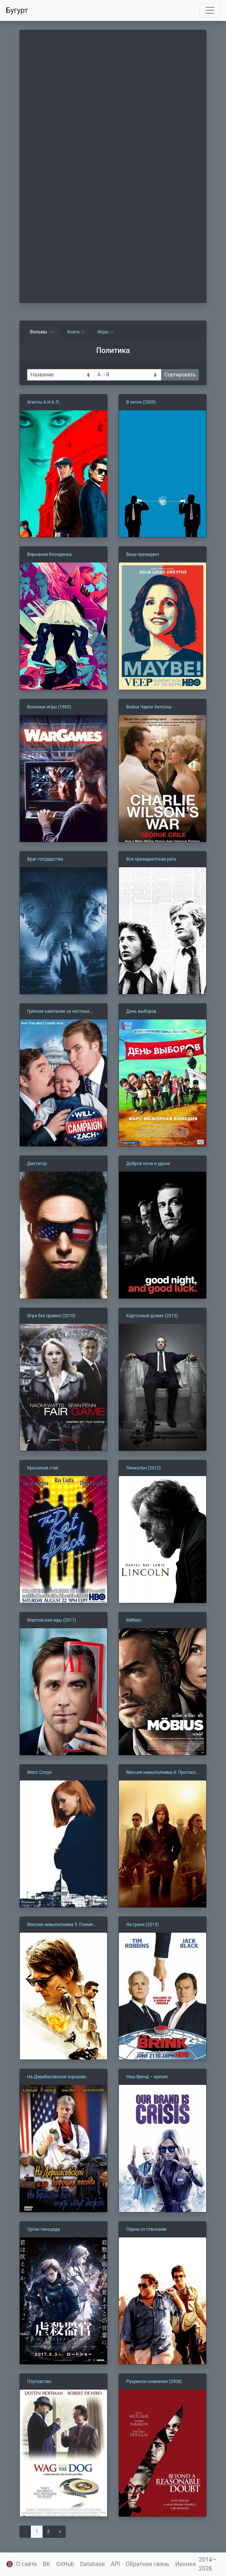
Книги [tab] (76, 332)
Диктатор (37, 1163)
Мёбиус (134, 1620)
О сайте (26, 2564)
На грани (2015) (142, 1924)
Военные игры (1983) (49, 707)
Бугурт (17, 10)
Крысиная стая (42, 1468)
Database (92, 2564)
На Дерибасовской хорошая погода (56, 2077)
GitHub (65, 2564)
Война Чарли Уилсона (148, 707)
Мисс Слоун (39, 1772)
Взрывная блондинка (49, 554)
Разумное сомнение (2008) (154, 2381)
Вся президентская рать (151, 859)
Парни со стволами (146, 2229)
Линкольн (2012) (143, 1468)
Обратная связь (148, 2564)
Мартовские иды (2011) (51, 1620)
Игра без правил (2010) (51, 1315)
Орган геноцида (43, 2229)
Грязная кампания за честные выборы (58, 1012)
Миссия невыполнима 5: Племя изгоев (60, 1925)
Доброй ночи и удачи (148, 1163)
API (115, 2564)
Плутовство (39, 2381)
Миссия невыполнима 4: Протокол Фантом (162, 1773)
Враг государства (45, 859)
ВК (46, 2564)
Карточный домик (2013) (152, 1315)
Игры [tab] (106, 332)
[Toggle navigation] (210, 10)
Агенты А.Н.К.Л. (43, 402)
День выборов (141, 1011)
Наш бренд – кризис (147, 2076)
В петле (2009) (141, 402)
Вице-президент (143, 554)
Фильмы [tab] (42, 332)
